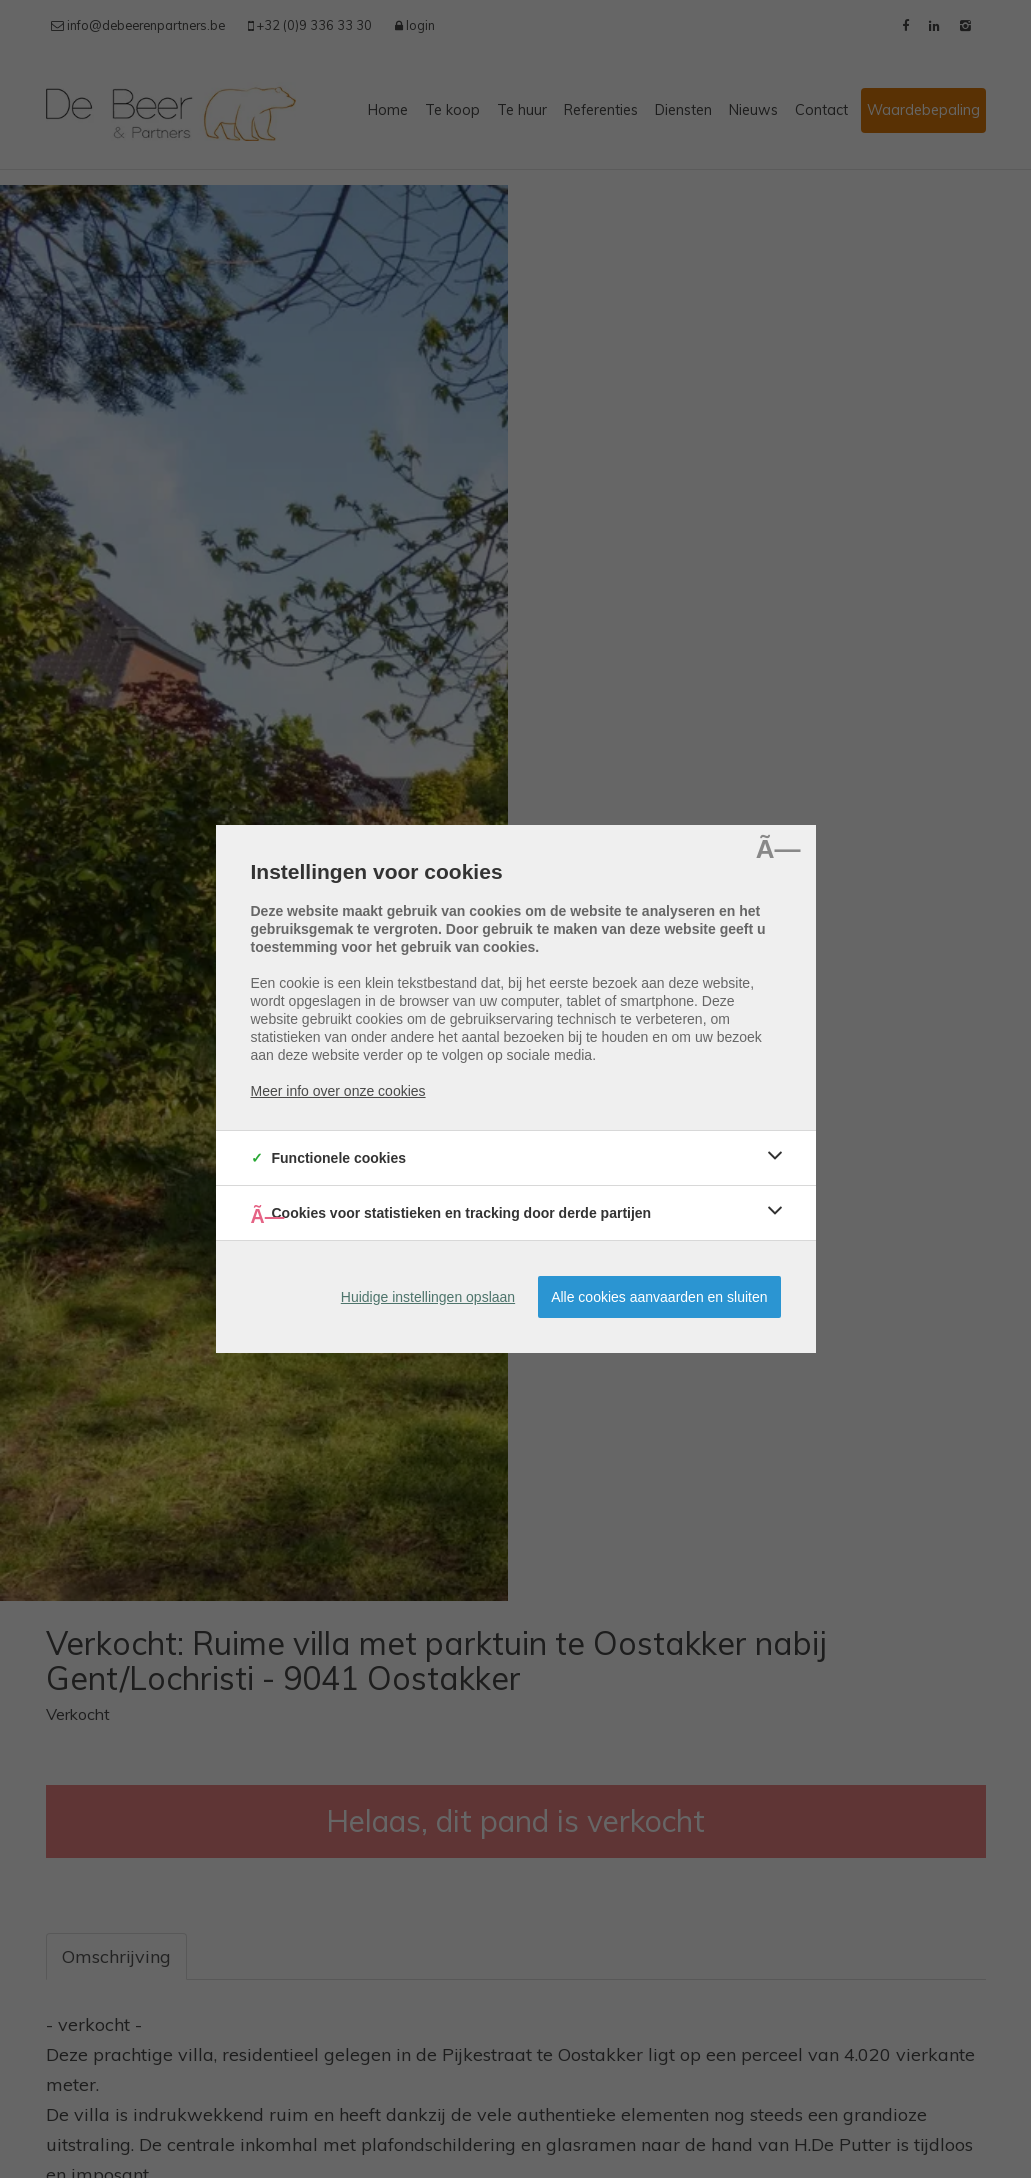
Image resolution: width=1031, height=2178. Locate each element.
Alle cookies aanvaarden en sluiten (659, 1297)
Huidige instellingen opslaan (428, 1297)
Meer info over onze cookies (338, 1091)
